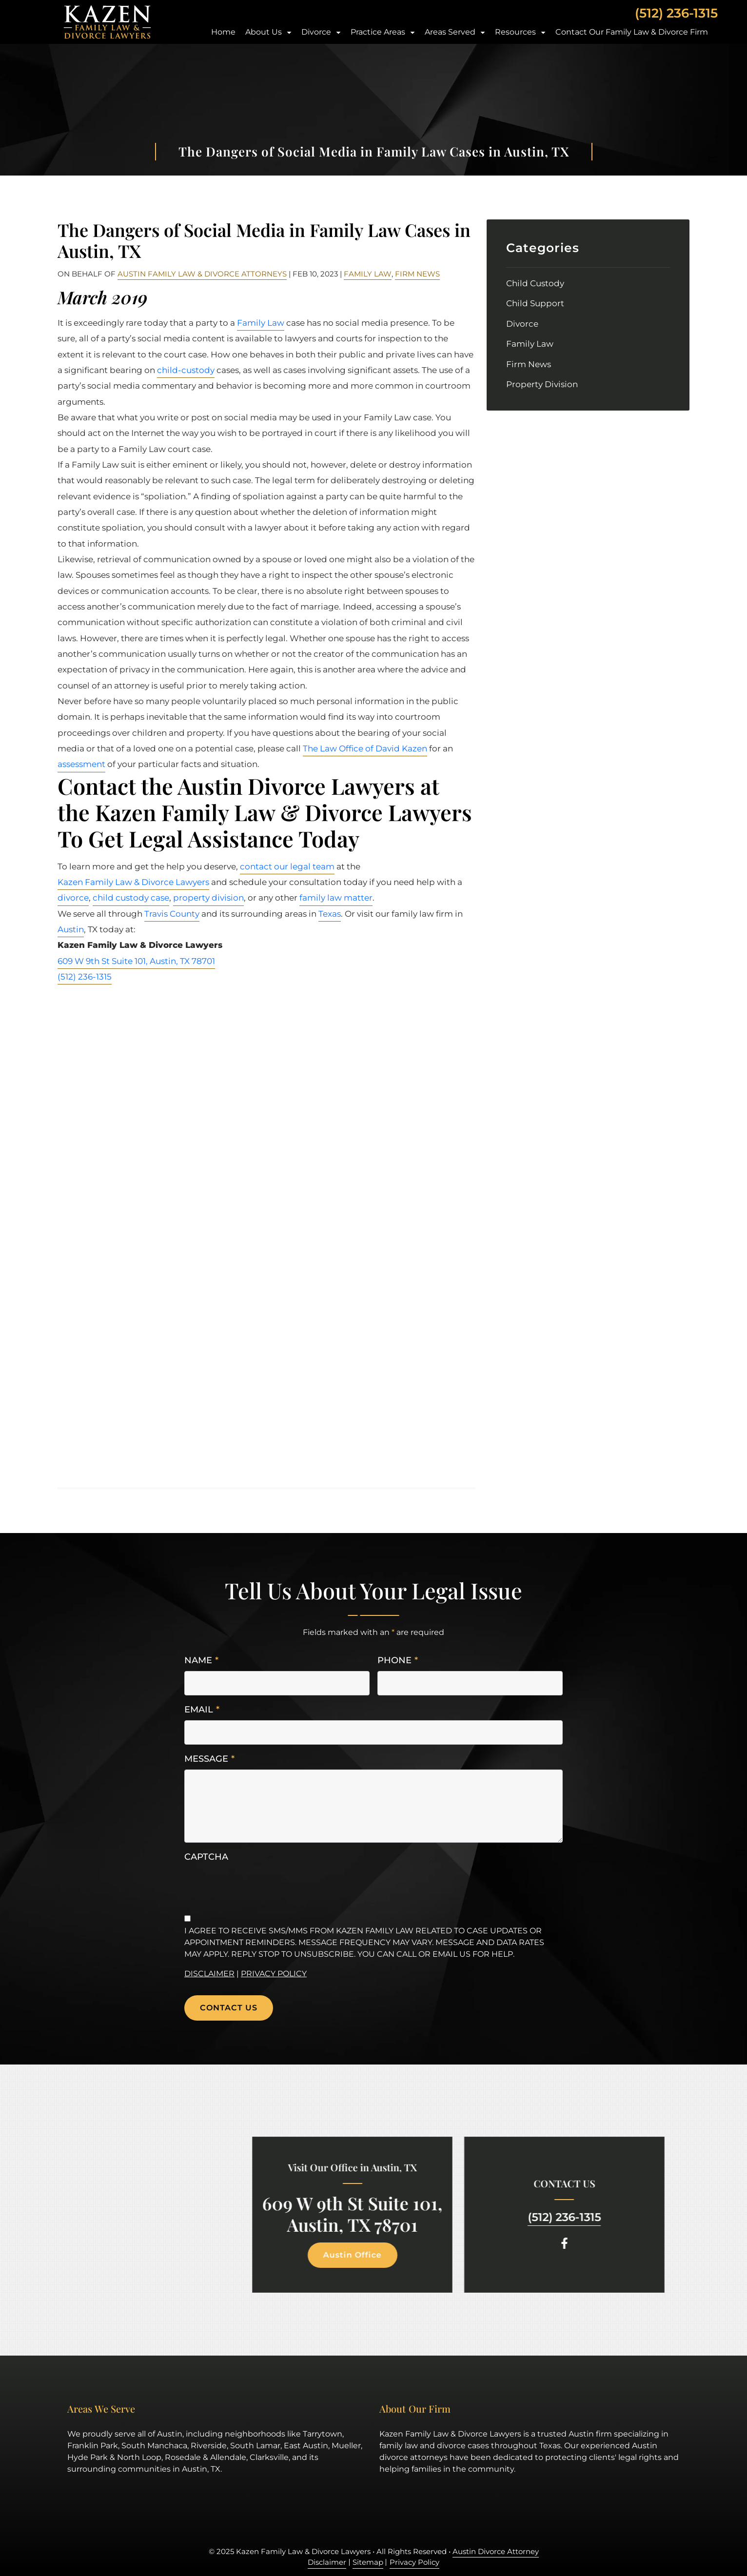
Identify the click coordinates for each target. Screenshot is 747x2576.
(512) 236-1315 (676, 13)
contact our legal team (287, 866)
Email (201, 1709)
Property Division (542, 384)
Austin (71, 929)
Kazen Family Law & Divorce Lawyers (133, 882)
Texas (329, 914)
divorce (73, 898)
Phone (397, 1660)
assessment (81, 764)
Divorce (522, 324)
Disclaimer (209, 1973)
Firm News (417, 273)
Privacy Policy (274, 1973)
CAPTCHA (206, 1856)
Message (209, 1759)
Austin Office (324, 2255)
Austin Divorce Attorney (495, 2551)
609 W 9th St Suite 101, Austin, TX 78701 (136, 961)
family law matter (336, 898)
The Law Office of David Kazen (365, 748)
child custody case (131, 898)
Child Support (535, 303)
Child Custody (535, 283)
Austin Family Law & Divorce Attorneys (202, 273)
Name (201, 1660)
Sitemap (368, 2562)
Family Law (368, 273)
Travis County (171, 914)
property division (208, 898)
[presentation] (258, 1887)
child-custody (186, 370)
